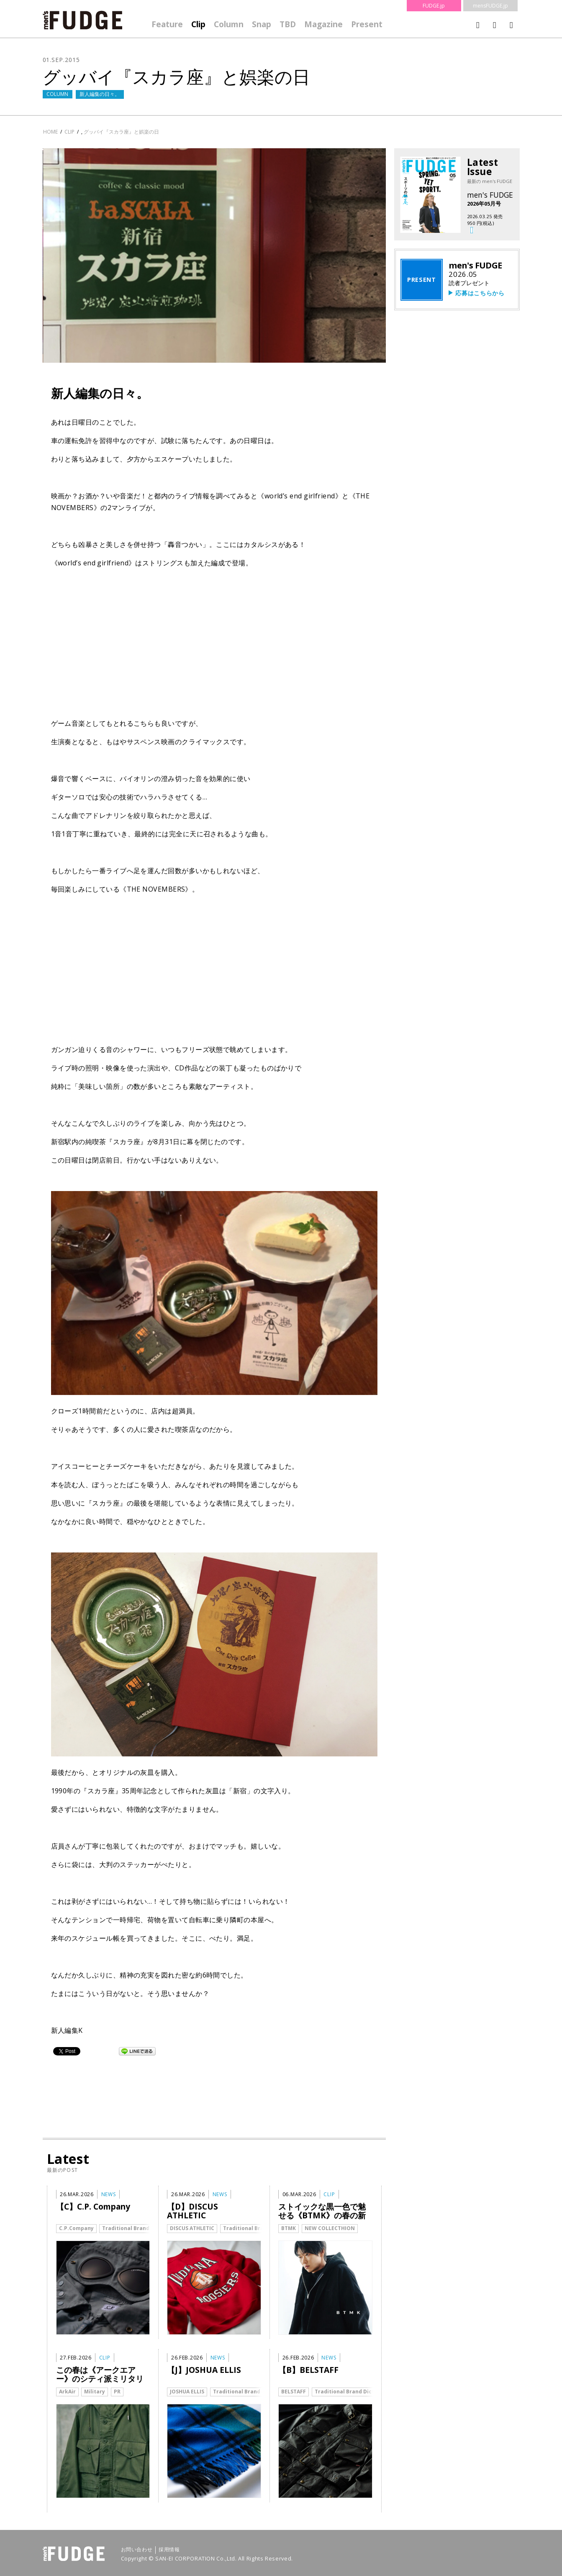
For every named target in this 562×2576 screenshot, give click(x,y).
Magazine (323, 24)
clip (69, 131)
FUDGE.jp (434, 5)
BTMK (288, 2228)
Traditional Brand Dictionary (140, 2228)
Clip (198, 24)
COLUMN (57, 94)
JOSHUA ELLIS (187, 2391)
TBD (288, 24)
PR (117, 2391)
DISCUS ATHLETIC (192, 2228)
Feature (167, 24)
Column (229, 24)
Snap (261, 24)
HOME (50, 131)
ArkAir (67, 2391)
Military (94, 2391)
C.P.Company (76, 2228)
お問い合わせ (137, 2550)
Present (366, 24)
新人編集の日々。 (100, 94)
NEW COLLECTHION (330, 2228)
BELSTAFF (293, 2391)
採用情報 (169, 2550)
